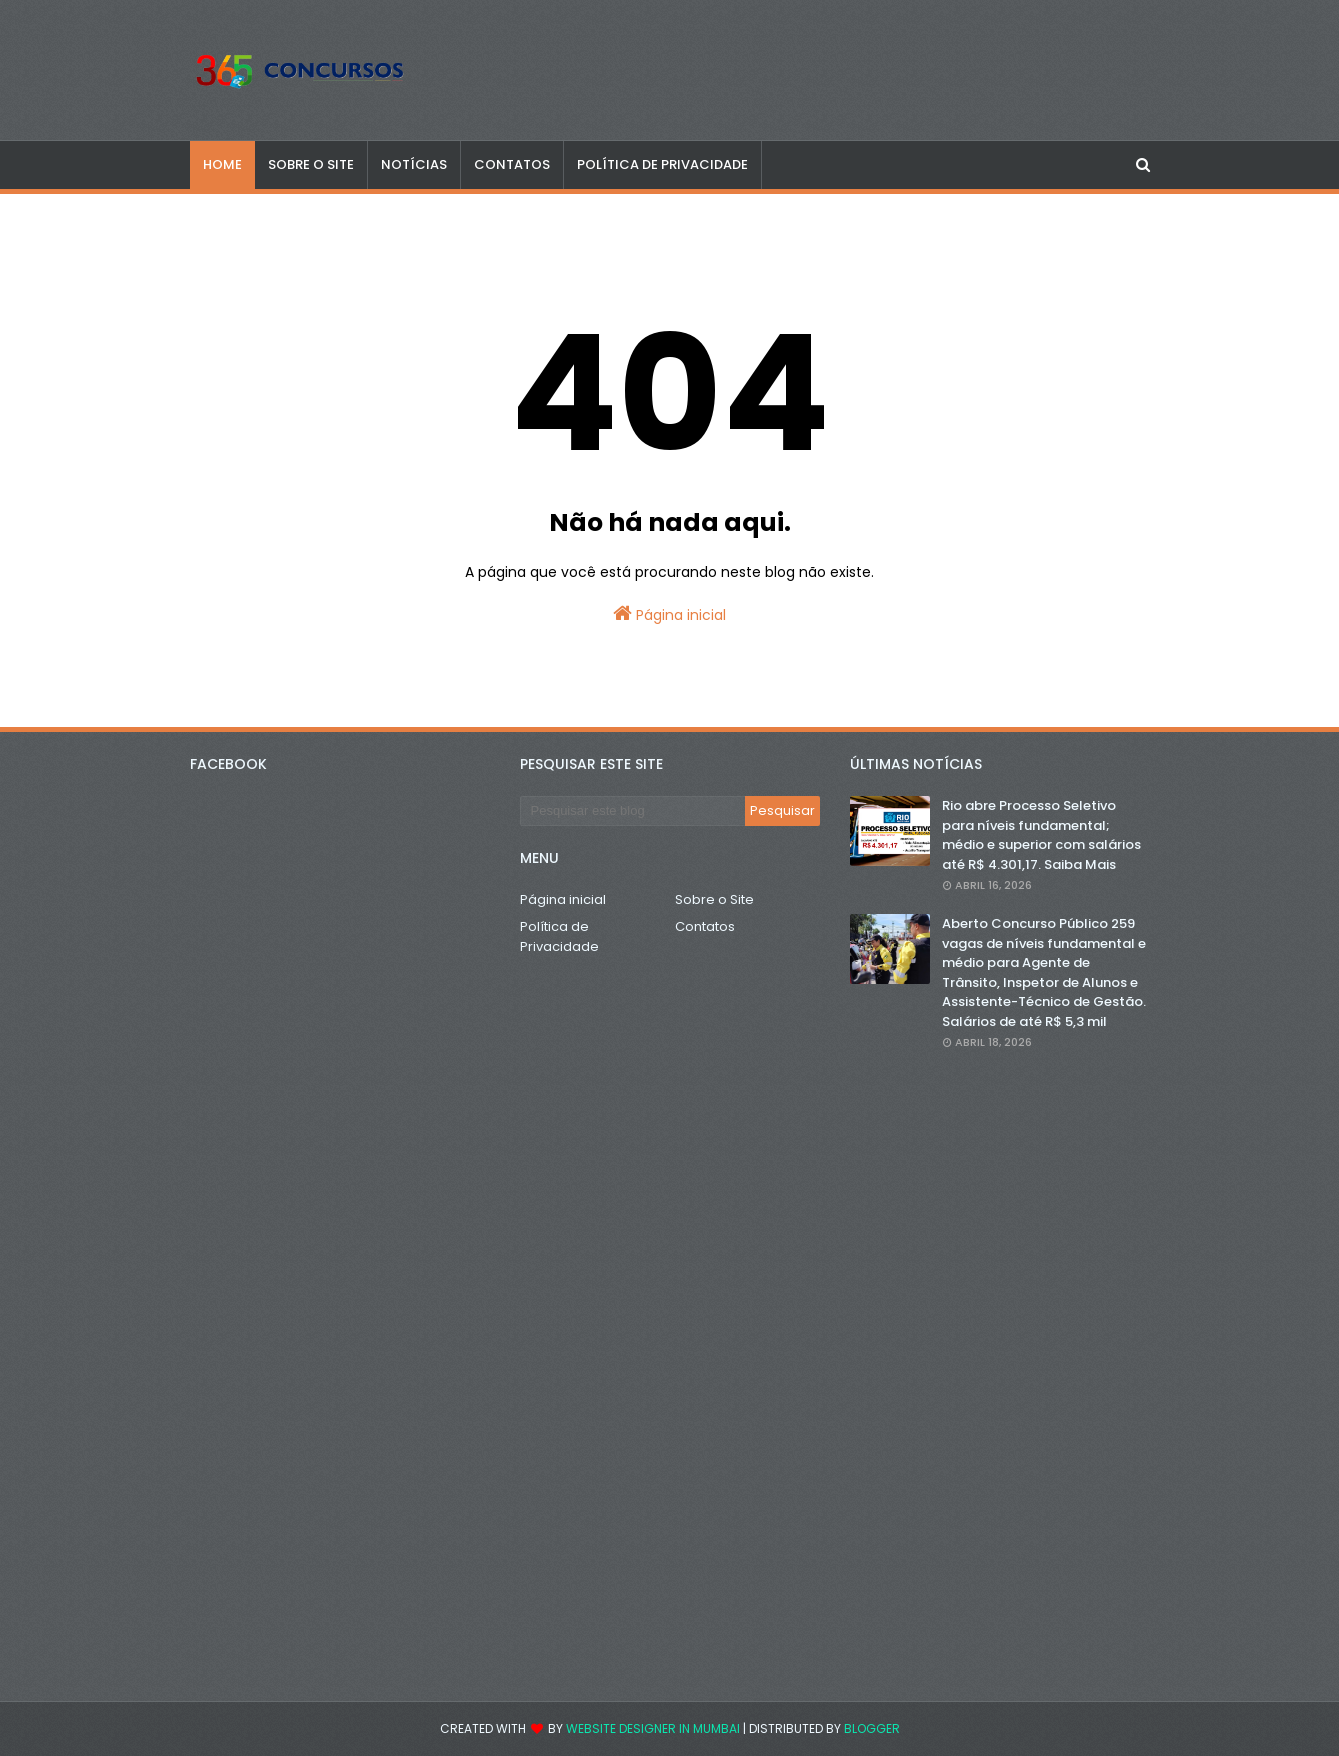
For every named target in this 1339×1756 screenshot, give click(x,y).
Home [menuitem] (222, 164)
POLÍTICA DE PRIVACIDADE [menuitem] (662, 164)
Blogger (872, 1728)
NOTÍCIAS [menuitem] (414, 164)
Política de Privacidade (559, 936)
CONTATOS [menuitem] (512, 164)
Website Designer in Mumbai (653, 1728)
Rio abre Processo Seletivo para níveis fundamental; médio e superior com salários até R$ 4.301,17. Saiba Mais (1041, 835)
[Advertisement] (1000, 1376)
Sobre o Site (714, 899)
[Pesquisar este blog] (632, 811)
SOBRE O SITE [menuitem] (311, 164)
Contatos (705, 926)
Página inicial (669, 614)
